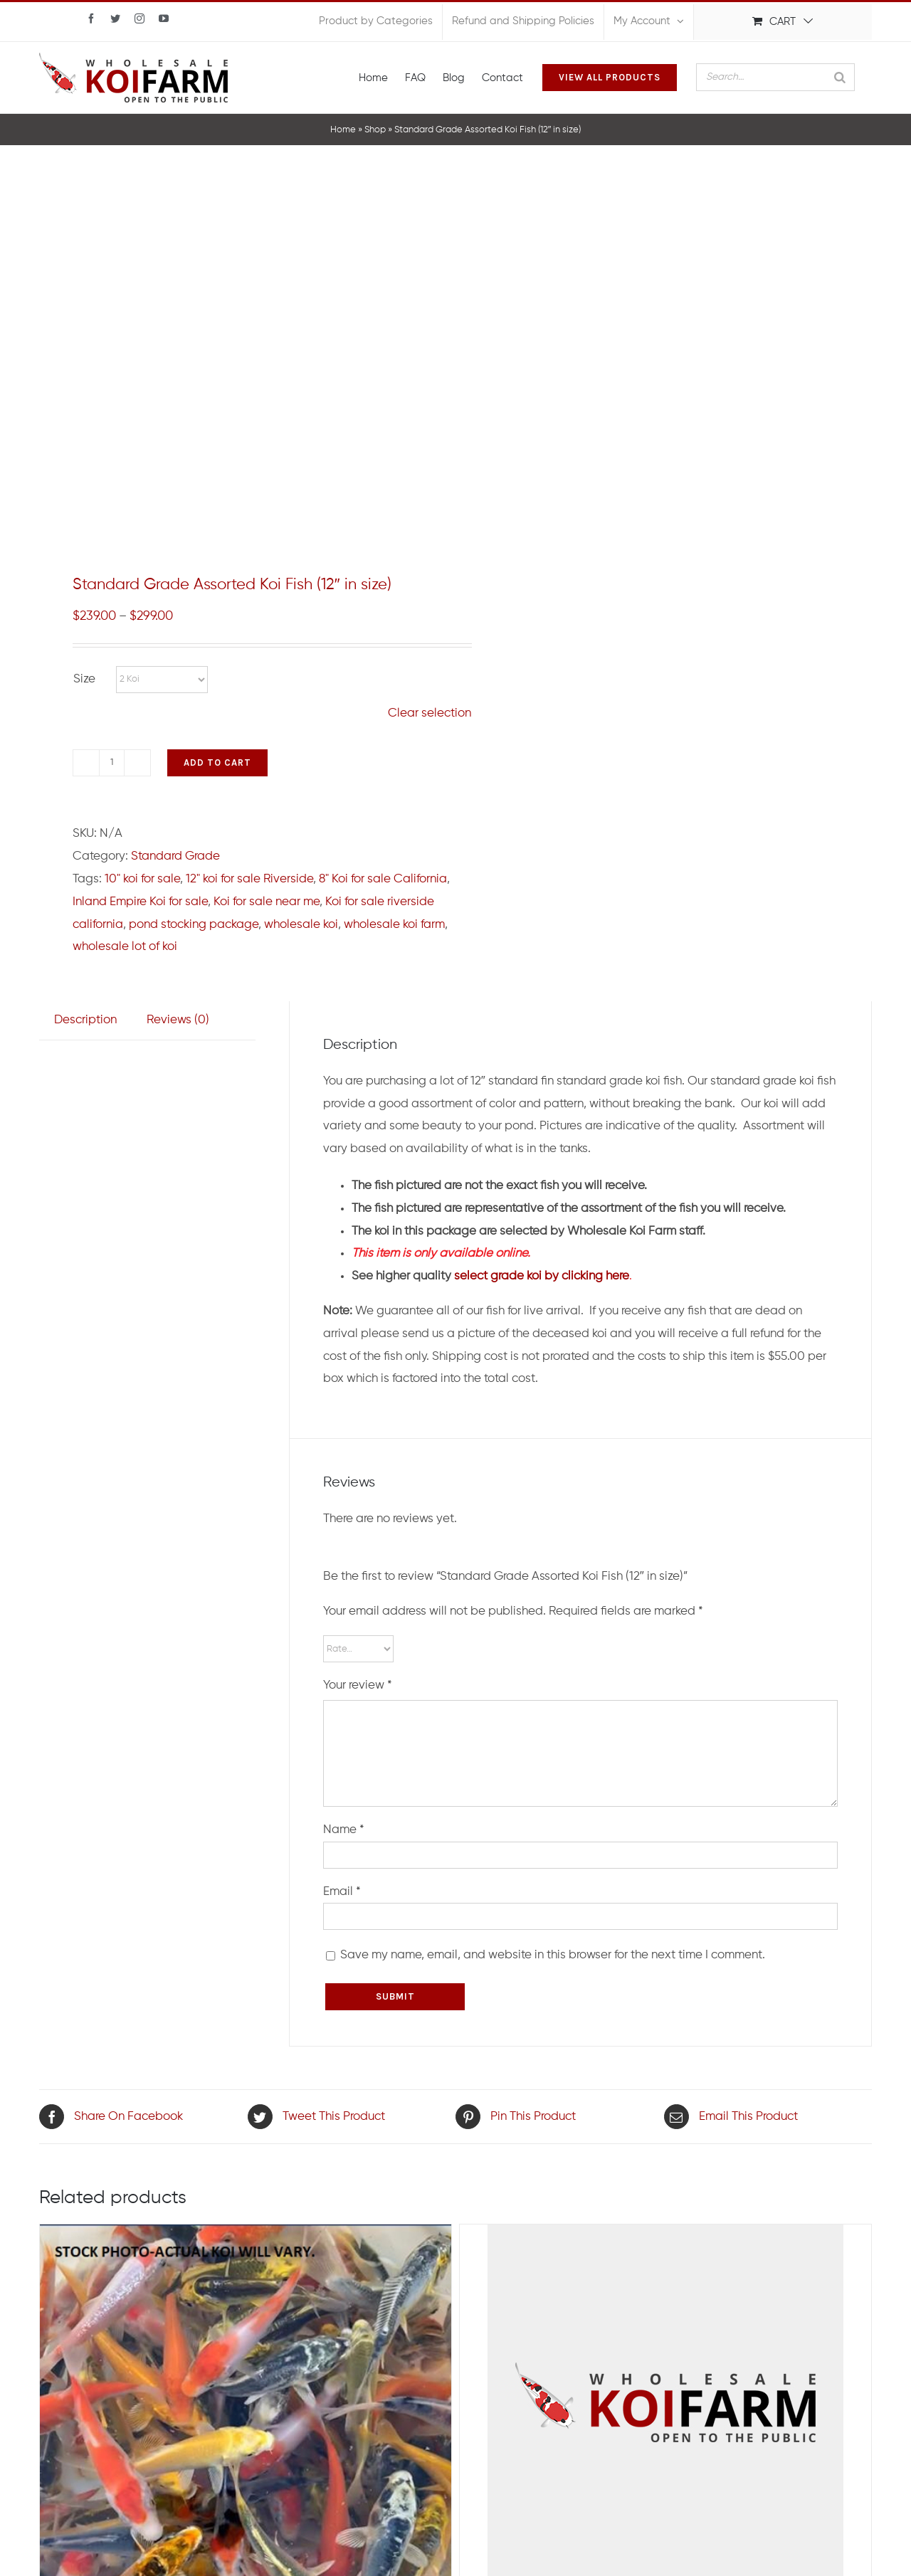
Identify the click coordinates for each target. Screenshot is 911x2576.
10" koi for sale (142, 879)
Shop (375, 129)
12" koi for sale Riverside (249, 879)
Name (343, 1830)
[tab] (85, 1020)
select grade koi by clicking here (541, 1276)
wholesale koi (301, 925)
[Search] (840, 77)
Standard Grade (175, 856)
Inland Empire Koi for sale (140, 902)
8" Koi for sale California (383, 879)
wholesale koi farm (394, 925)
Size (84, 679)
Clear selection (429, 713)
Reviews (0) (178, 1020)
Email (342, 1892)
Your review (357, 1685)
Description (85, 1020)
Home (343, 129)
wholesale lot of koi (125, 947)
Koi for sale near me (267, 902)
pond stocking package (193, 925)
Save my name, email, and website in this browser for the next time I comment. (552, 1955)
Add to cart (217, 762)
